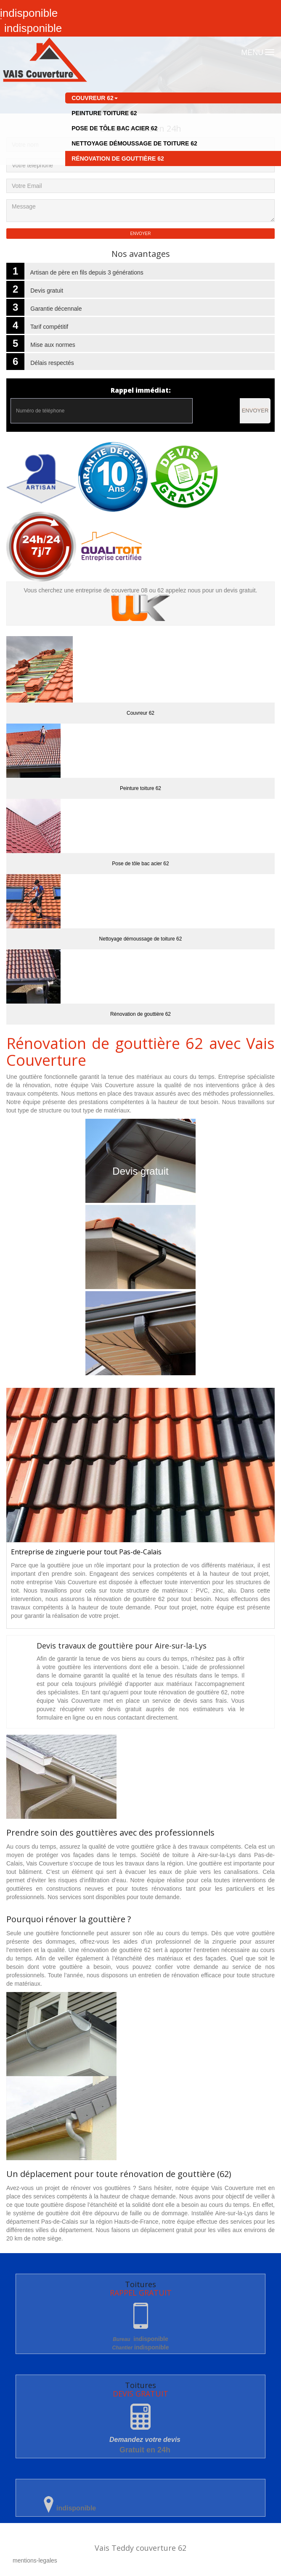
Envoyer (255, 410)
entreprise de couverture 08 (112, 590)
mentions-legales (35, 2560)
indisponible (140, 2339)
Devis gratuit (140, 1171)
